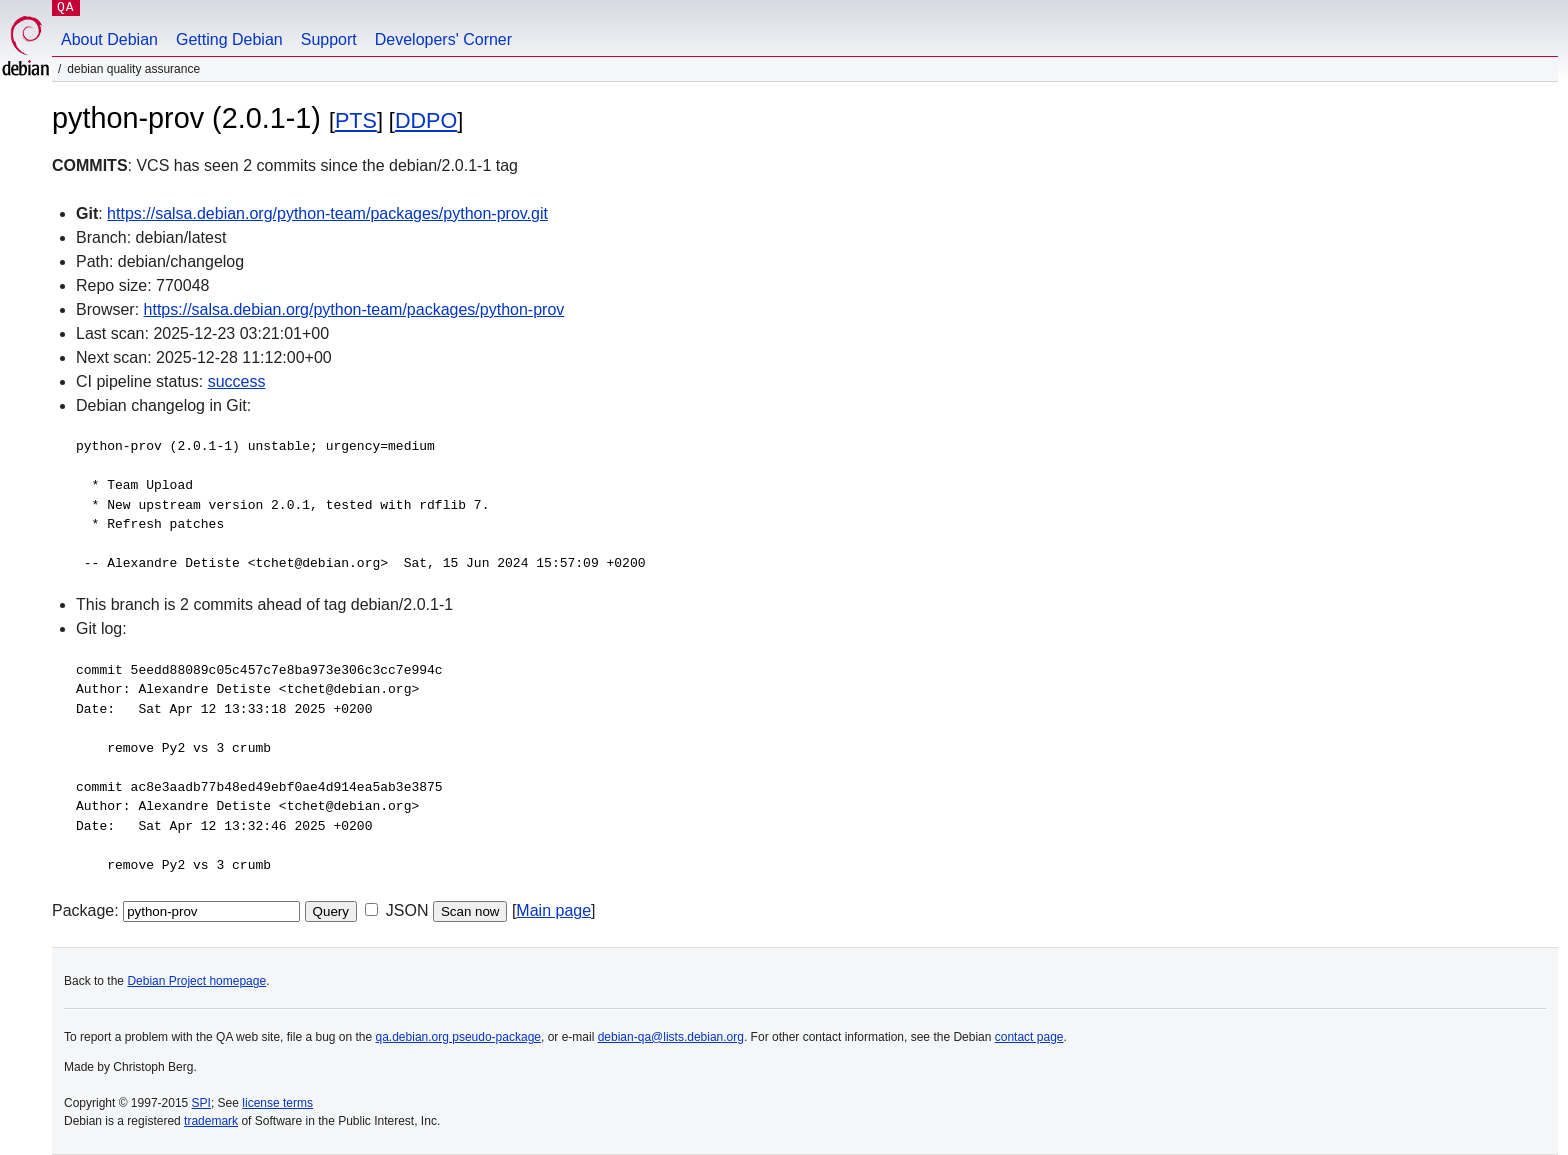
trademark (211, 1121)
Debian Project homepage (196, 981)
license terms (277, 1103)
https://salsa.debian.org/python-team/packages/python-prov (354, 309)
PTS (356, 120)
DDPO (426, 120)
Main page (553, 910)
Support (329, 39)
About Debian (109, 39)
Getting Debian (229, 39)
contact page (1029, 1037)
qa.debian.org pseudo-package (458, 1037)
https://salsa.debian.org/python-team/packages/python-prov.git (327, 213)
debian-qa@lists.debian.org (671, 1037)
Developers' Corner (443, 39)
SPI (201, 1103)
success (237, 381)
